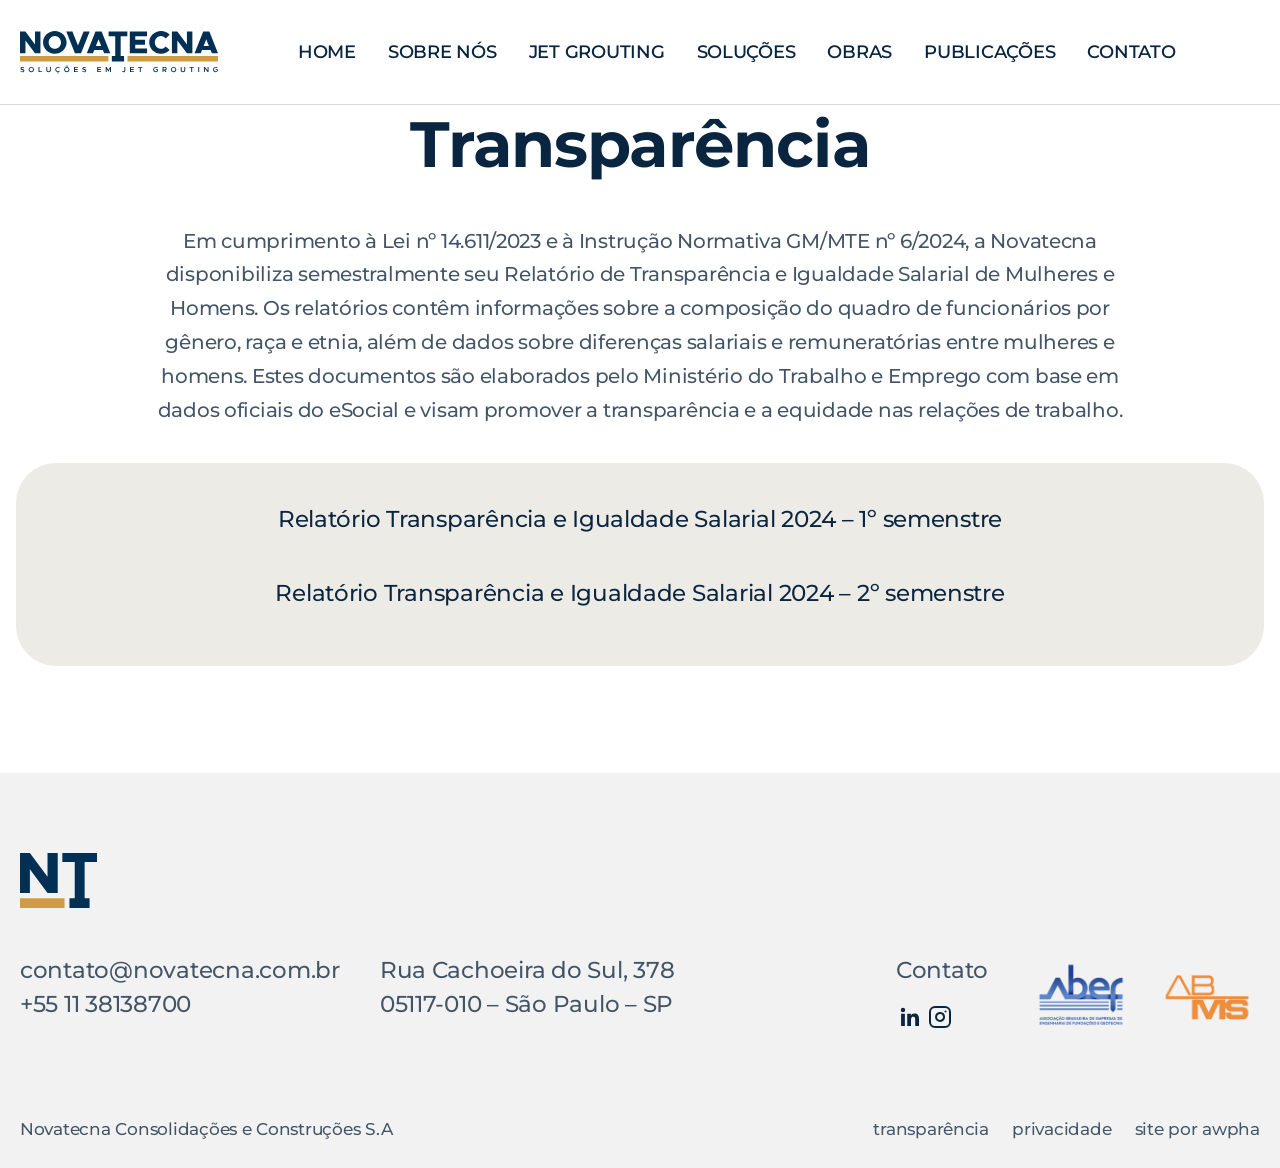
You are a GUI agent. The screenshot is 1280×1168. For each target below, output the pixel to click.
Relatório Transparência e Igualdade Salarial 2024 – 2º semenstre (639, 593)
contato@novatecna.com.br (180, 970)
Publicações (989, 51)
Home (327, 51)
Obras (859, 51)
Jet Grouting (597, 51)
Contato (1131, 51)
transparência (931, 1128)
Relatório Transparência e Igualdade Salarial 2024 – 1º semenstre (640, 519)
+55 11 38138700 (105, 1004)
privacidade (1061, 1128)
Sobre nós (442, 51)
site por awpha (1197, 1128)
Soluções (746, 51)
